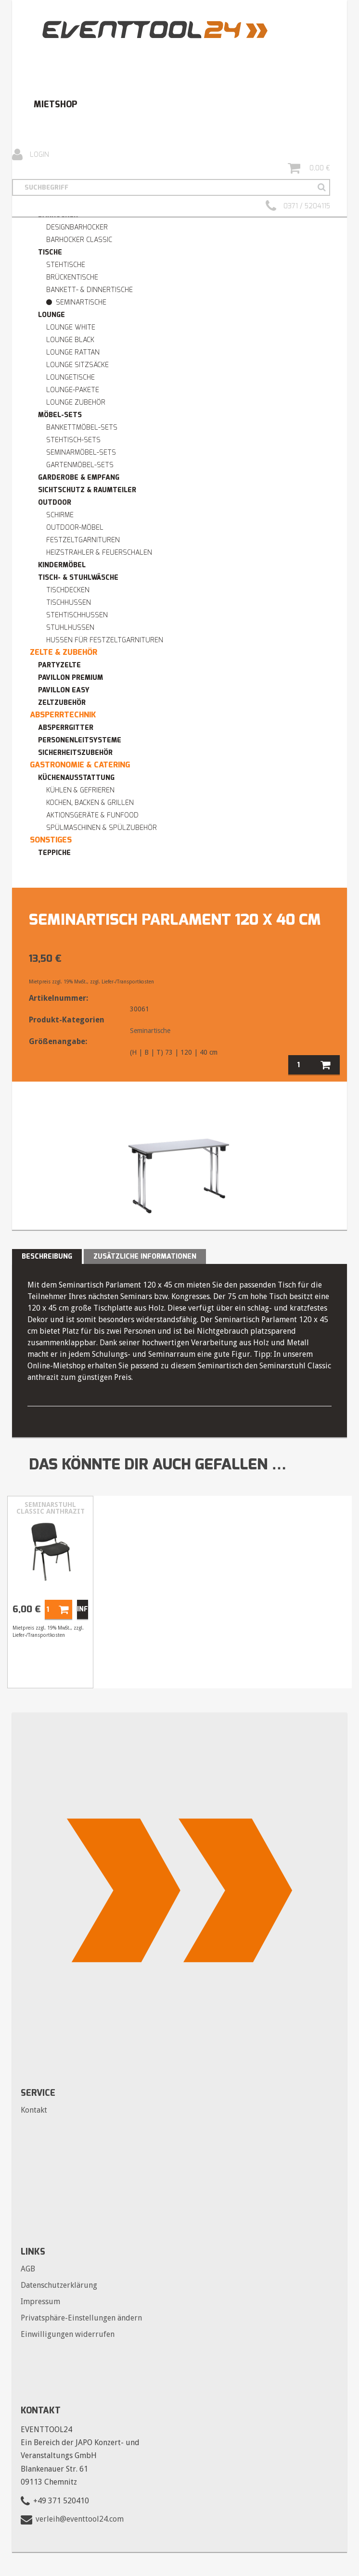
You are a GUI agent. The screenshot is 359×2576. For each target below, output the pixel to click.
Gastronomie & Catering (80, 765)
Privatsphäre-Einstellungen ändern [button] (81, 2317)
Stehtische (65, 264)
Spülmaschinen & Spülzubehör (101, 827)
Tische (50, 252)
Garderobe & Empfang (78, 477)
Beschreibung (47, 1256)
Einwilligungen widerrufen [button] (68, 2334)
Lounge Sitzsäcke (77, 365)
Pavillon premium (70, 677)
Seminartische (81, 302)
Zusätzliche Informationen (144, 1256)
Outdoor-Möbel (74, 527)
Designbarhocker (77, 227)
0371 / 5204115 (298, 206)
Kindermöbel (62, 565)
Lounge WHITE (70, 327)
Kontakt (34, 2110)
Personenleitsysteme (79, 740)
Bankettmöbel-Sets (81, 427)
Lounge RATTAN (73, 352)
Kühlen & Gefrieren (80, 790)
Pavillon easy (64, 690)
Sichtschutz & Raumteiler (87, 490)
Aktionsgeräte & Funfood (92, 815)
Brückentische (72, 277)
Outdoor (54, 502)
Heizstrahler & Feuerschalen (99, 552)
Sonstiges (51, 840)
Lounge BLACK (70, 339)
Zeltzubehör (62, 702)
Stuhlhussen (70, 627)
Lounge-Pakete (72, 390)
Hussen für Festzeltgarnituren (104, 640)
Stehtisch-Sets (73, 440)
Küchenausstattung (76, 777)
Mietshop (55, 104)
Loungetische (70, 377)
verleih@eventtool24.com (80, 2519)
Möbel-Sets (60, 415)
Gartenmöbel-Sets (80, 465)
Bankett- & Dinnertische (89, 289)
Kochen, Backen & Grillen (90, 802)
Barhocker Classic (79, 239)
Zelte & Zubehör (63, 652)
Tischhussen (68, 602)
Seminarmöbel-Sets (81, 452)
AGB (28, 2268)
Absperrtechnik (63, 715)
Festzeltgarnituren (83, 540)
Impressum (40, 2301)
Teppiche (54, 852)
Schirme (60, 515)
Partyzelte (59, 665)
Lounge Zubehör (75, 402)
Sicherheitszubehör (75, 752)
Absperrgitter (65, 727)
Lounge (51, 314)
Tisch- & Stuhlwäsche (78, 577)
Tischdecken (68, 590)
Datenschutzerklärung (59, 2285)
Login (30, 155)
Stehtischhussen (77, 615)
